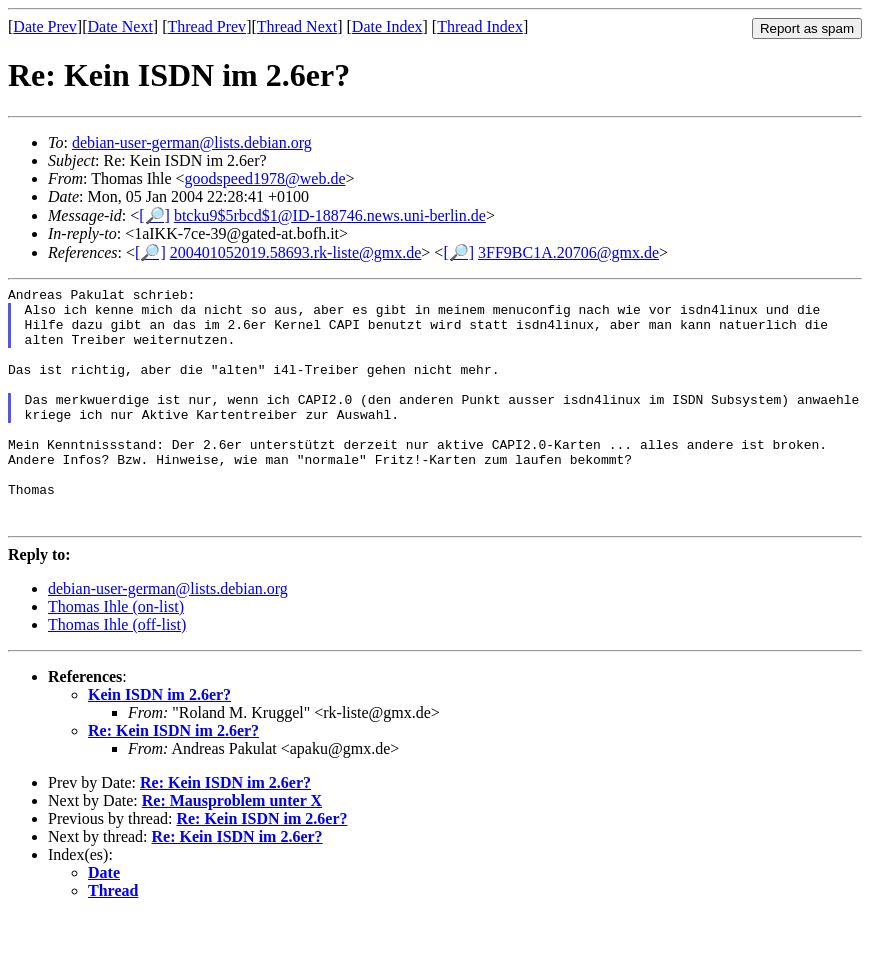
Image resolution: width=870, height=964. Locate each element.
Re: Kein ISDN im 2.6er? (173, 778)
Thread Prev (206, 26)
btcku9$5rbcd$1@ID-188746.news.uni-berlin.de (330, 215)
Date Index (387, 26)
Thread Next (297, 26)
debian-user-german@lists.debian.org (192, 142)
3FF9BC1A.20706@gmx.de (568, 252)
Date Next (120, 26)
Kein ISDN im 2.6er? (159, 742)
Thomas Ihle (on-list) (116, 654)
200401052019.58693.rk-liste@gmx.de (296, 252)
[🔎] (154, 215)
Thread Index (480, 26)
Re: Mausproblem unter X (232, 848)
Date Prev (45, 26)
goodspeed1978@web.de (265, 178)
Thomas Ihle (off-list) (117, 672)
